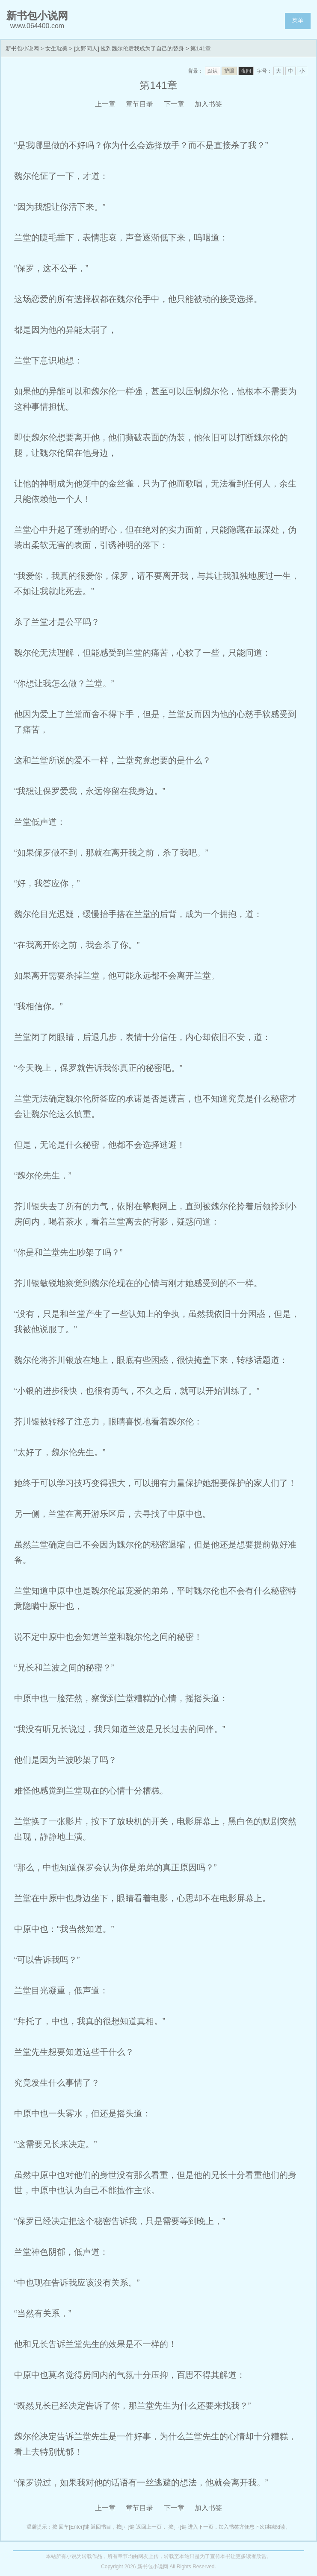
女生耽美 (56, 48)
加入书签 (208, 104)
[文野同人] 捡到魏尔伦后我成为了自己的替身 (129, 48)
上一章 (105, 104)
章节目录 (139, 104)
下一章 (174, 104)
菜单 (297, 20)
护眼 (229, 71)
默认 (212, 71)
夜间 (246, 71)
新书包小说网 (22, 48)
